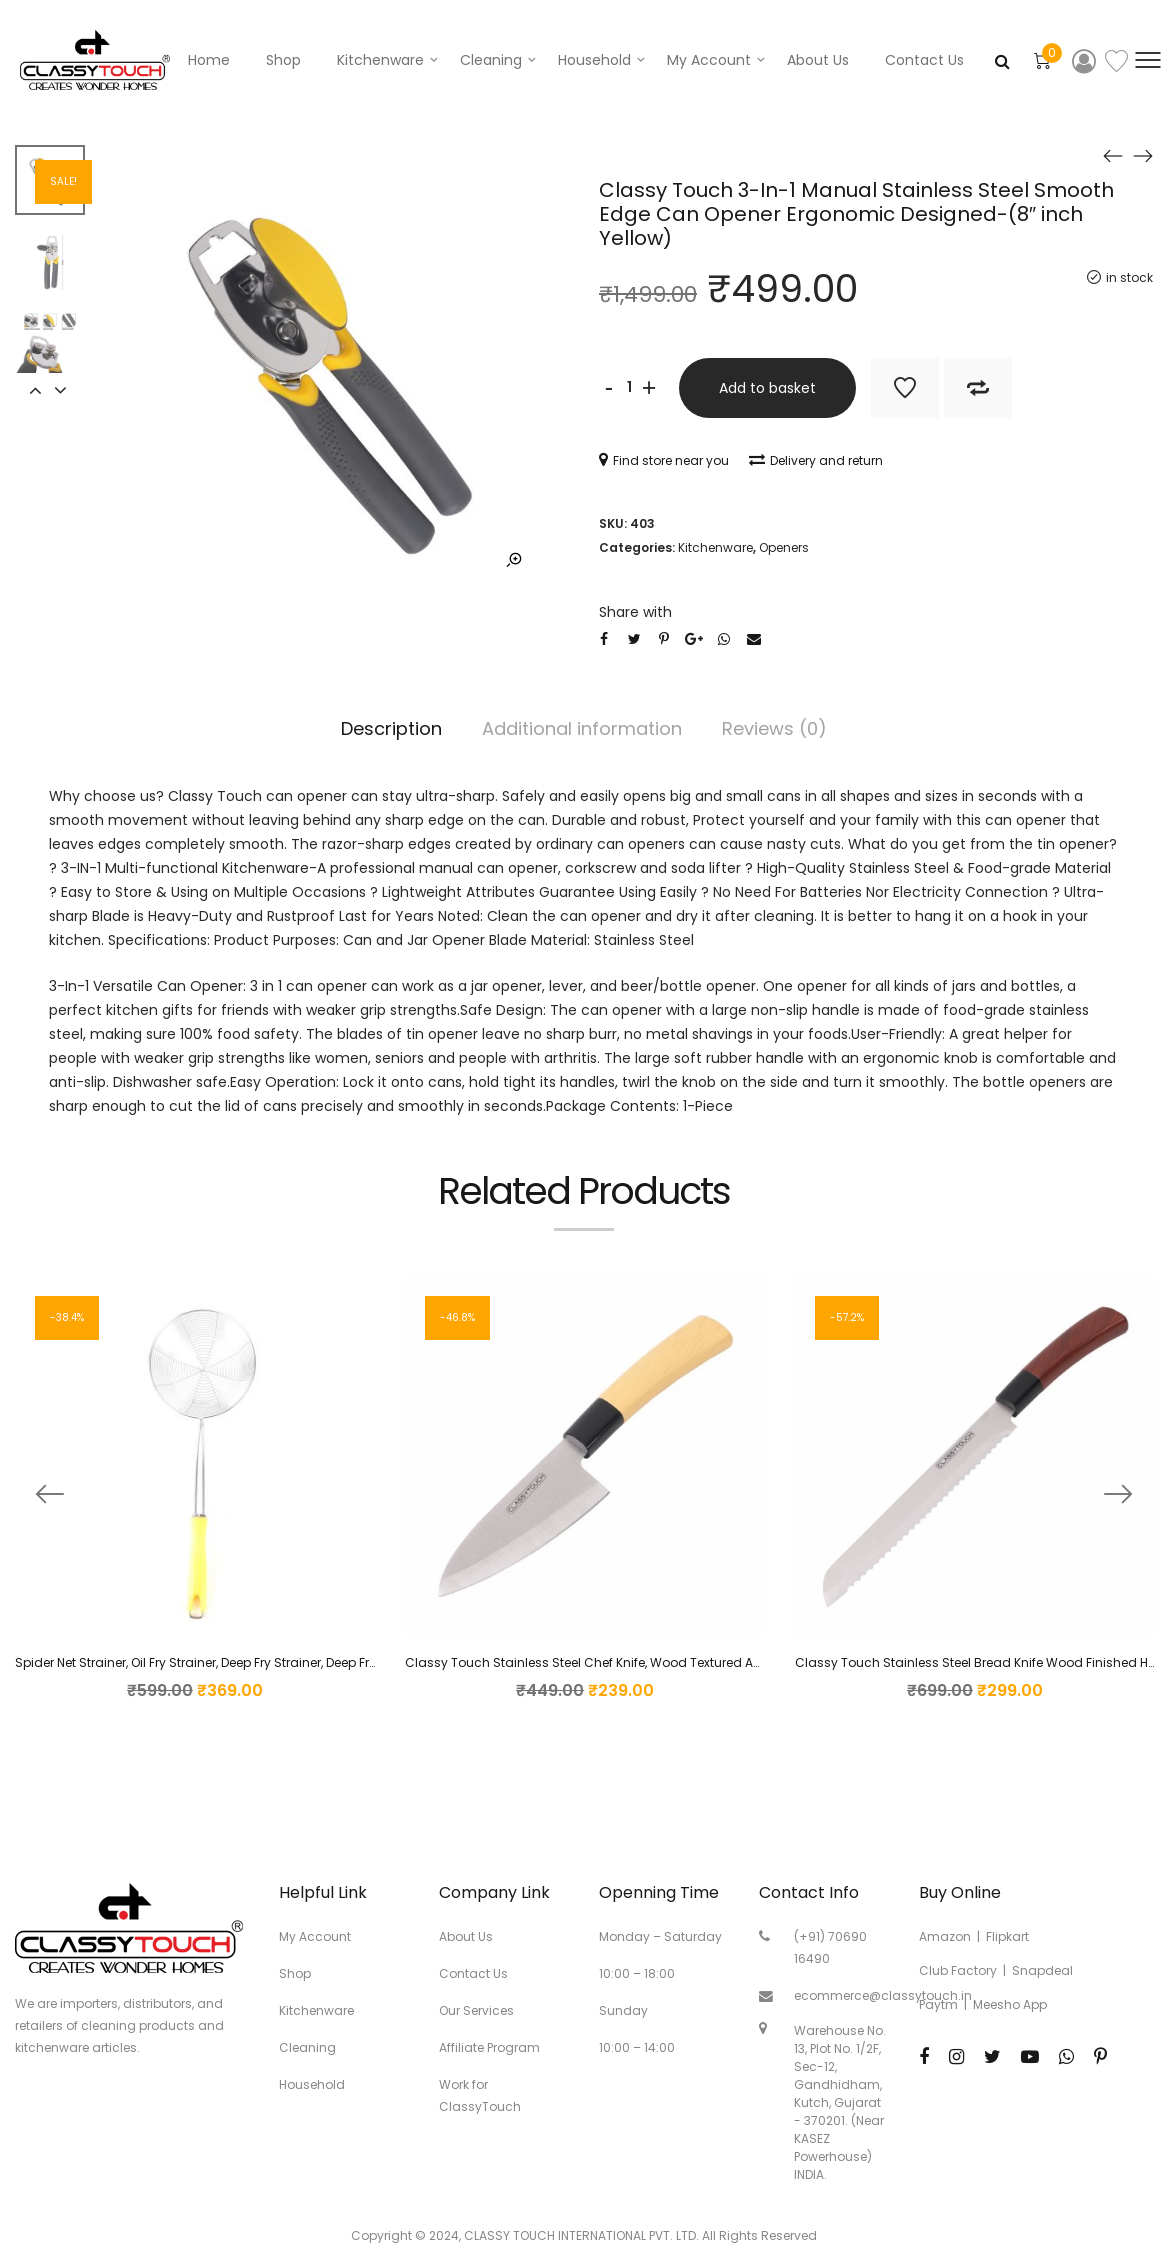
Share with (635, 612)
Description (391, 728)
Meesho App (1010, 2004)
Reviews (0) (774, 728)
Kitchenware (380, 60)
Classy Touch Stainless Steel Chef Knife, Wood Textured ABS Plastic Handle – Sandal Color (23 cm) (705, 1662)
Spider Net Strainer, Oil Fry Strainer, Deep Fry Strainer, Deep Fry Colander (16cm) (249, 1662)
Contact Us (924, 60)
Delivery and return (816, 460)
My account (709, 60)
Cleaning (491, 60)
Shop (283, 60)
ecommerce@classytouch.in (883, 1995)
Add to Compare (978, 388)
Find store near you (664, 460)
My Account (315, 1936)
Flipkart (1007, 1936)
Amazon (945, 1936)
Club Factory (958, 1970)
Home (209, 60)
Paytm (938, 2004)
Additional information (582, 728)
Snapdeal (1042, 1970)
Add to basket (767, 388)
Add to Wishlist (905, 388)
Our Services (476, 2010)
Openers (784, 547)
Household (594, 60)
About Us (818, 60)
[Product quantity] (629, 388)
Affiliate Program (489, 2047)
